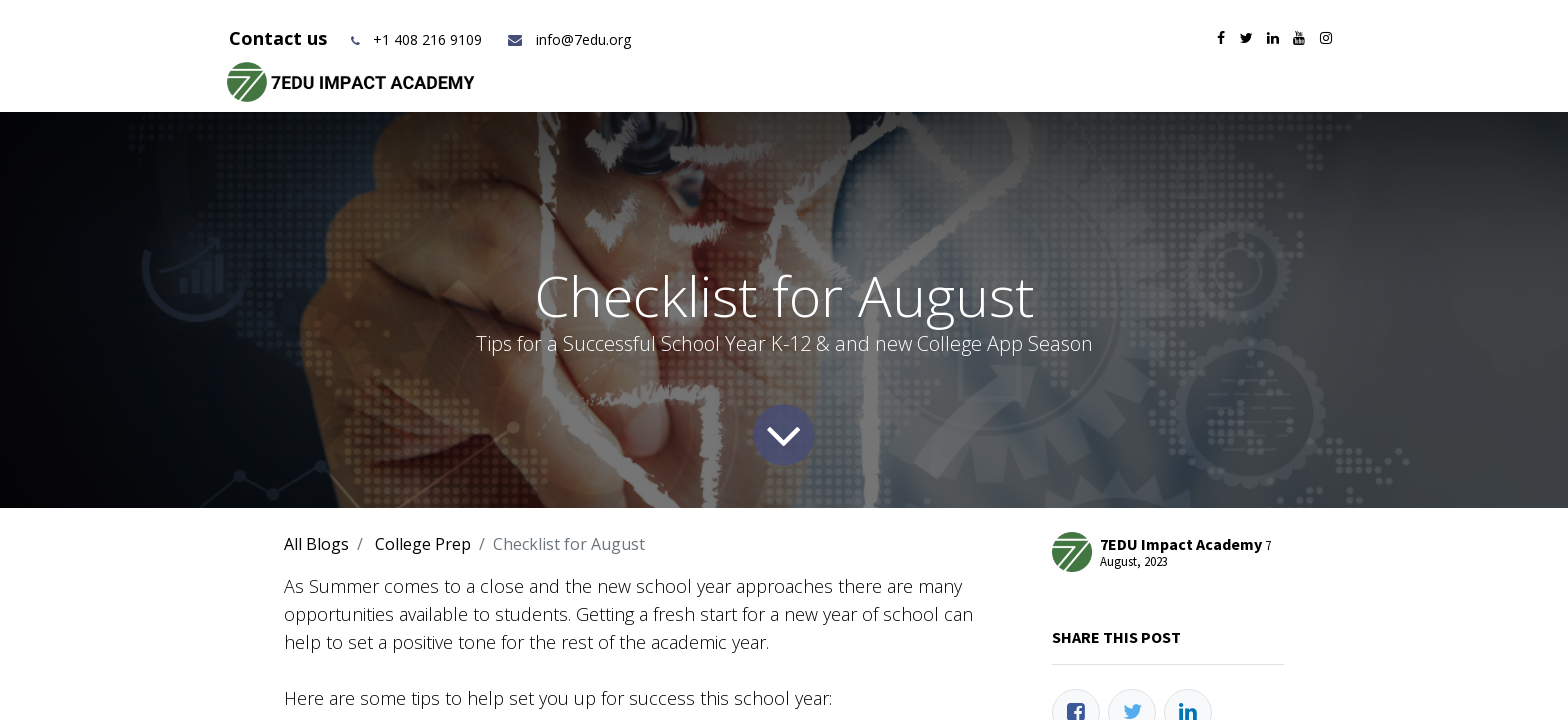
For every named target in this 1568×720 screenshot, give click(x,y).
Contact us (280, 38)
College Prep (423, 544)
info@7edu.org (568, 39)
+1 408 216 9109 (427, 39)
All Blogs (316, 544)
